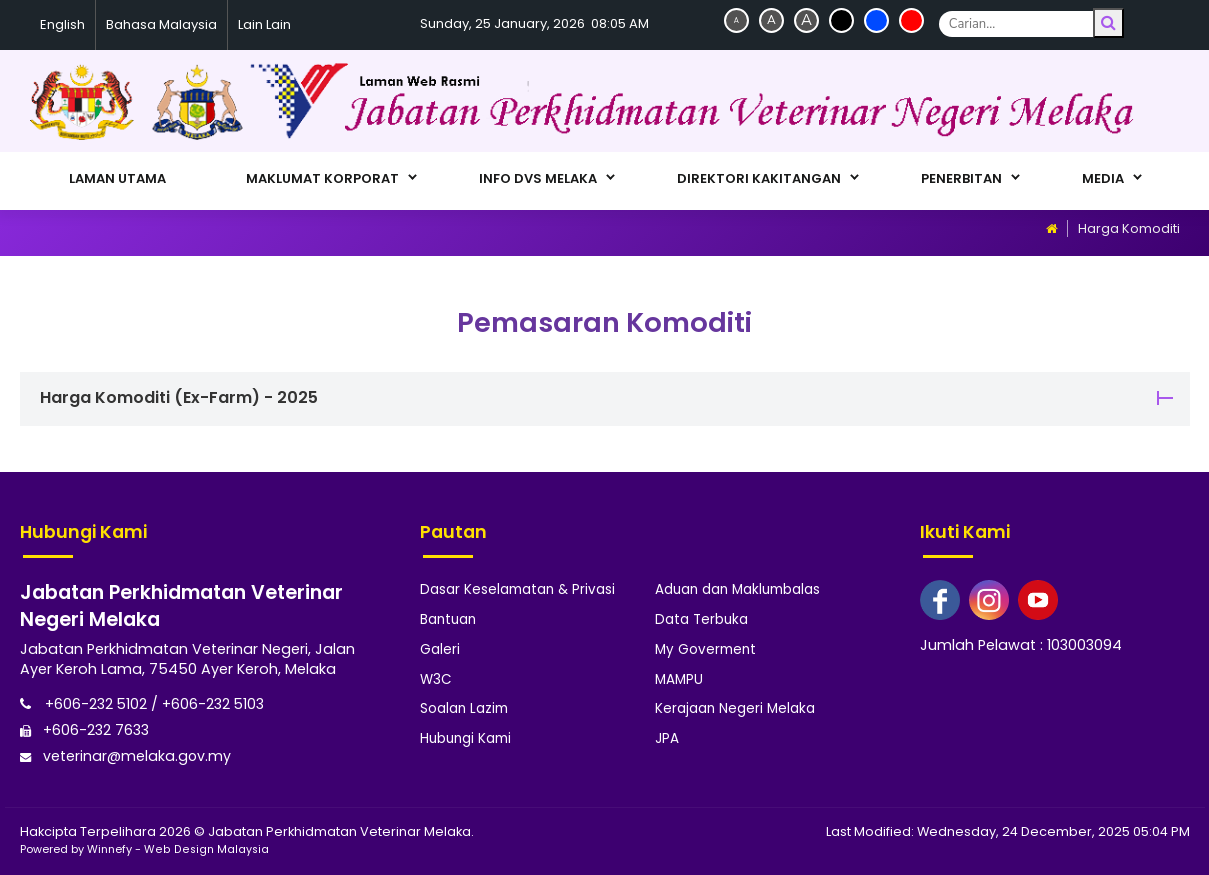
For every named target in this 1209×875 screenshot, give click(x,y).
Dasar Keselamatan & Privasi (518, 589)
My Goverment (705, 647)
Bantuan (448, 618)
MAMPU (679, 676)
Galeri (440, 647)
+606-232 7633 (85, 729)
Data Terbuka (701, 618)
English (62, 24)
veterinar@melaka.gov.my (126, 754)
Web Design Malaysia (205, 848)
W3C (436, 676)
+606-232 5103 (214, 704)
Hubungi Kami (465, 734)
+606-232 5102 (84, 704)
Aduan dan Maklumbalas (737, 589)
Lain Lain (264, 24)
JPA (667, 734)
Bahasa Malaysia (161, 24)
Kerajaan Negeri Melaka (735, 705)
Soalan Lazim (464, 705)
